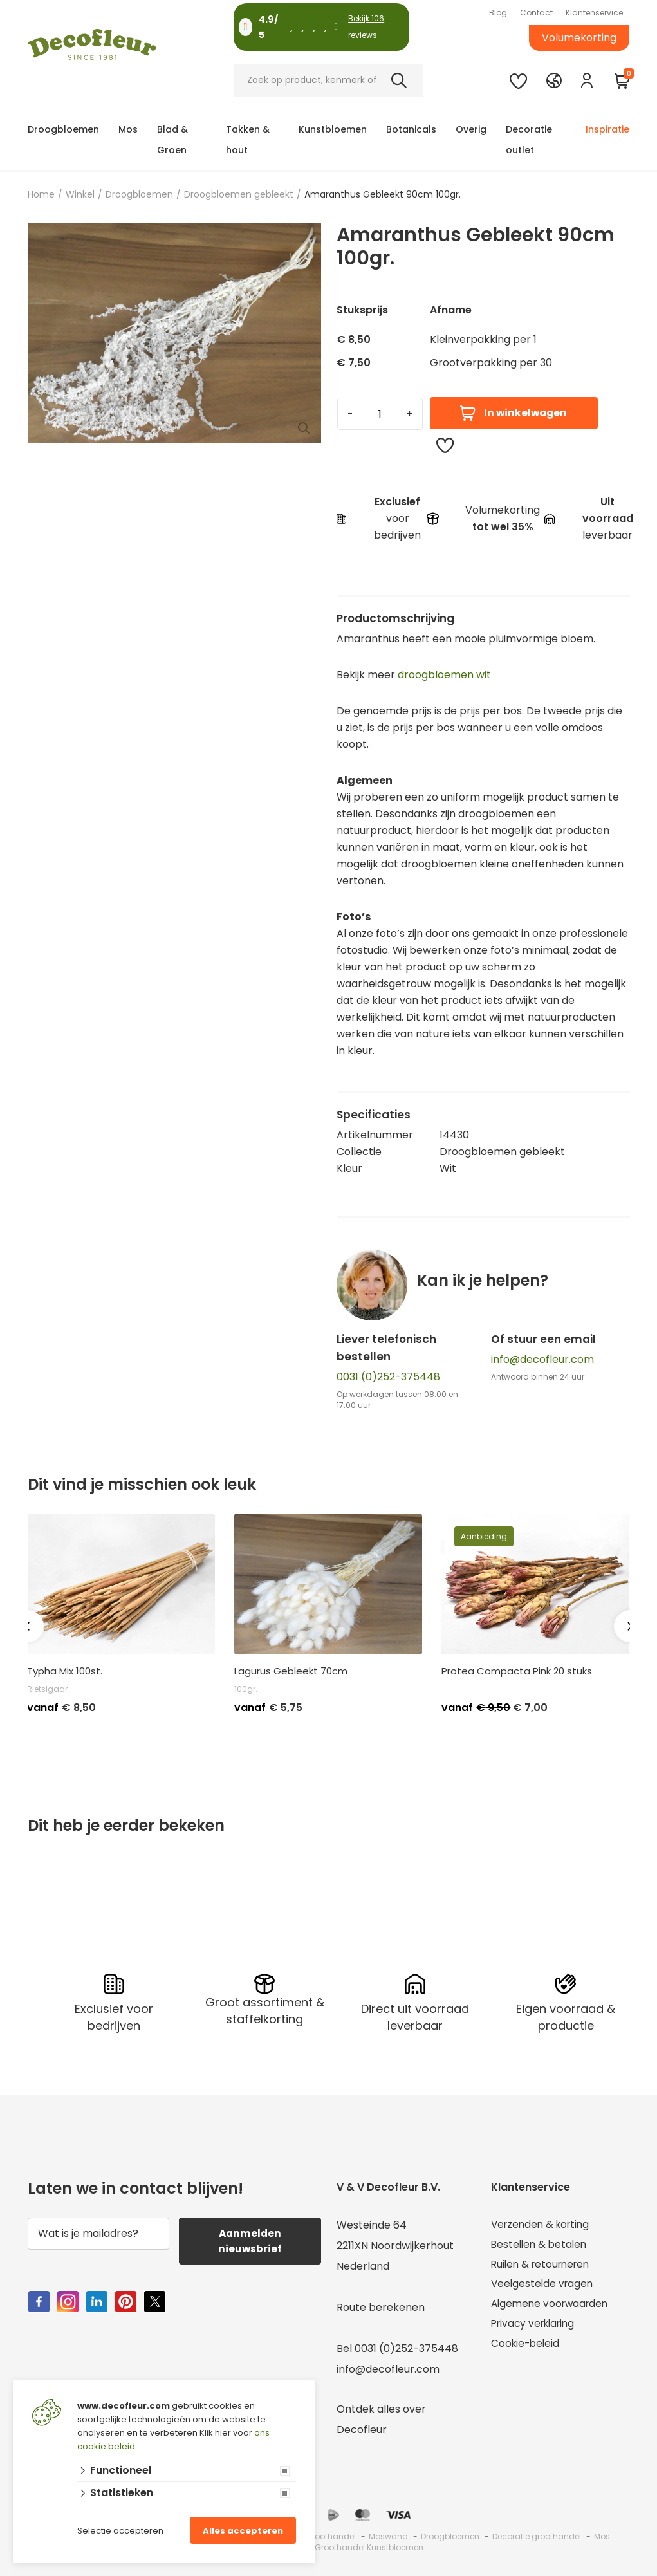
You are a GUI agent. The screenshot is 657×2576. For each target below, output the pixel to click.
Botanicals (411, 129)
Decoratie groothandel (536, 2535)
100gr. (245, 1689)
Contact (536, 12)
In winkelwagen (513, 413)
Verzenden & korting (543, 2223)
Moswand (388, 2535)
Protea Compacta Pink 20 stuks (516, 1671)
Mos (128, 129)
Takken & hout (248, 139)
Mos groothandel (322, 2535)
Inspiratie (607, 129)
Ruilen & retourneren (543, 2264)
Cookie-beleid (526, 2347)
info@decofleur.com (542, 1359)
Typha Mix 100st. (64, 1671)
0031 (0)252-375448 (388, 1376)
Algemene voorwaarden (552, 2306)
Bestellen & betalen (541, 2244)
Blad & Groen (172, 139)
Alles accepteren (243, 2531)
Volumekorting (579, 37)
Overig (471, 129)
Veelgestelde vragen (544, 2285)
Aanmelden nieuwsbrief (249, 2240)
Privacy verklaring (536, 2326)
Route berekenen (381, 2306)
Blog (498, 12)
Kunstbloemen (333, 129)
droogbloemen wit (444, 674)
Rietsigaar (47, 1689)
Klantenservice (594, 12)
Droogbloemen (63, 129)
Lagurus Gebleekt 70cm (290, 1671)
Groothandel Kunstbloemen (369, 2546)
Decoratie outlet (529, 139)
